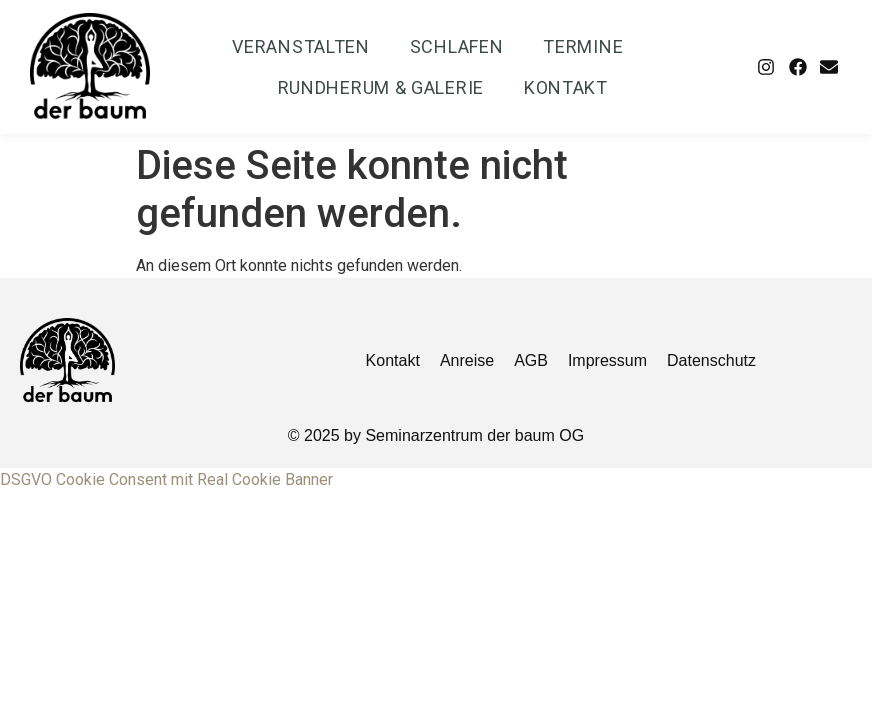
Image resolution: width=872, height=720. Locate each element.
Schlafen (457, 46)
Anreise (467, 360)
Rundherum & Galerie (381, 87)
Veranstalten (300, 46)
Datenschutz (711, 360)
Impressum (607, 360)
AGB (531, 360)
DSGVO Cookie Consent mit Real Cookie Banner (166, 479)
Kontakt (566, 87)
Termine (583, 46)
